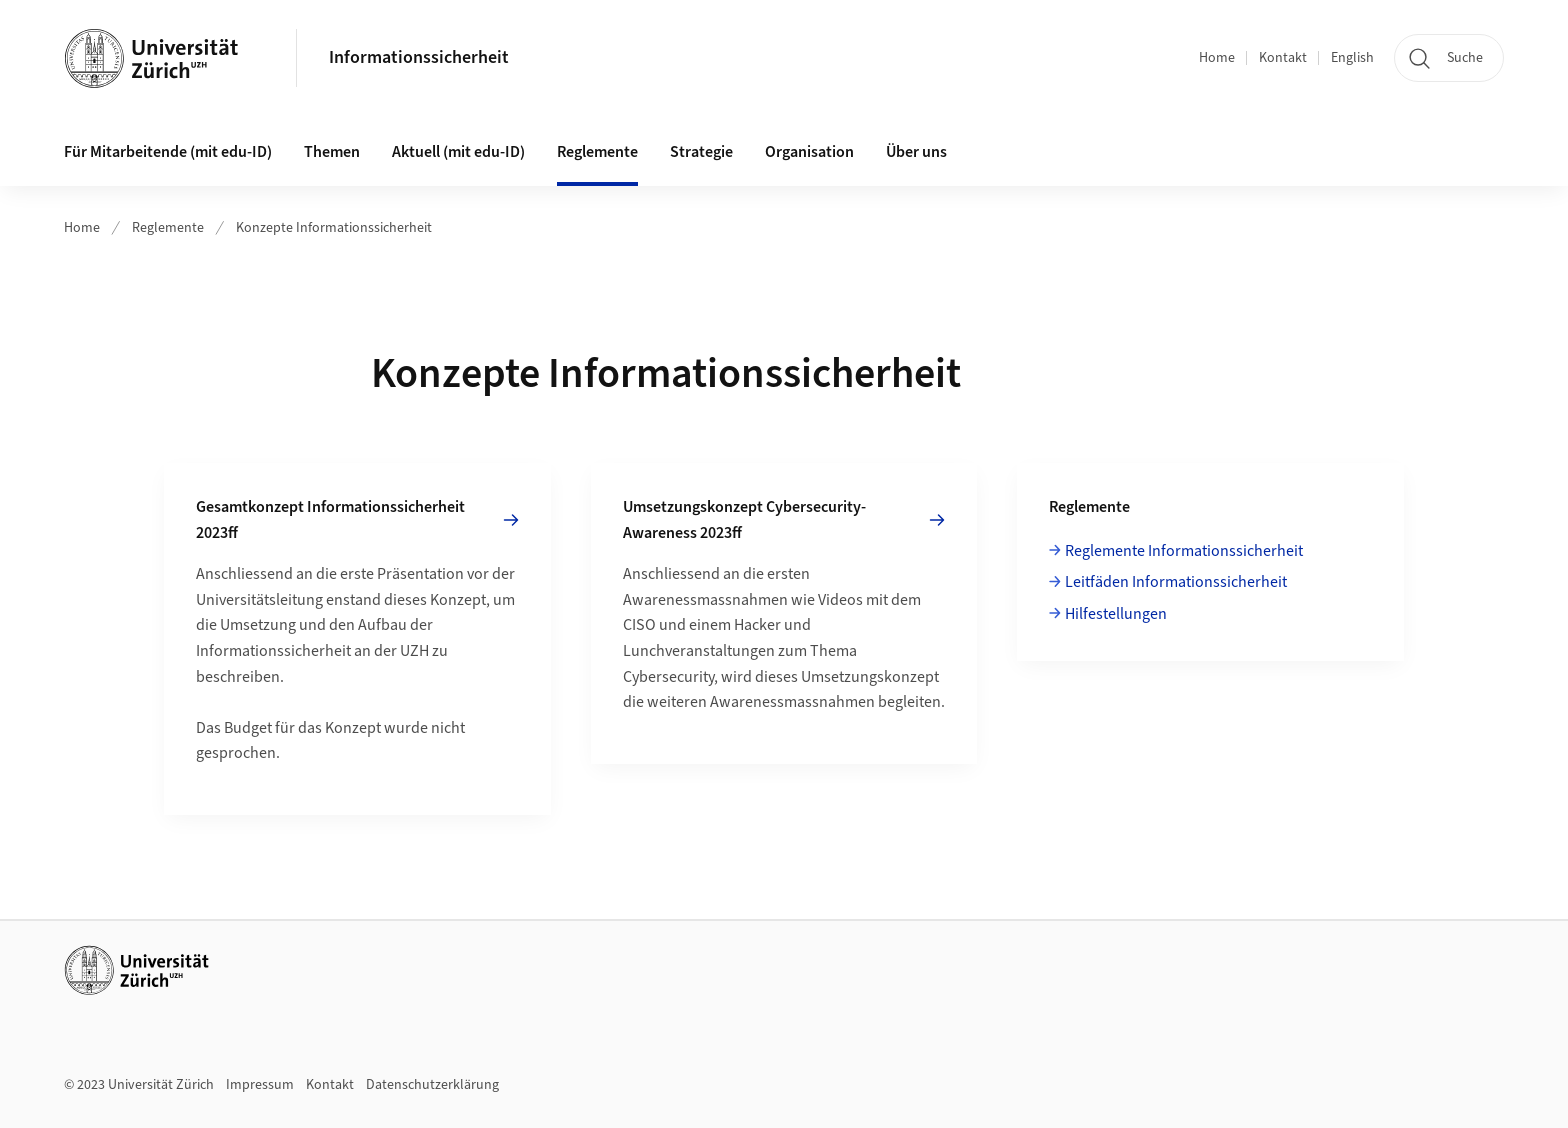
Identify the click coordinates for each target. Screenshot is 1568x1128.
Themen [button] (332, 152)
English (1352, 58)
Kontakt (1283, 58)
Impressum (260, 1085)
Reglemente (168, 228)
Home (1217, 58)
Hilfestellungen (1116, 614)
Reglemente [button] (597, 152)
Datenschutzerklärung (432, 1085)
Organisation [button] (809, 152)
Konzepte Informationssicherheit (334, 228)
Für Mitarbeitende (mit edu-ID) (168, 152)
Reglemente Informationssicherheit (1184, 551)
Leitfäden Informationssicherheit (1176, 582)
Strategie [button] (701, 152)
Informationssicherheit (419, 57)
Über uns (916, 152)
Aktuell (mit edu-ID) (458, 152)
